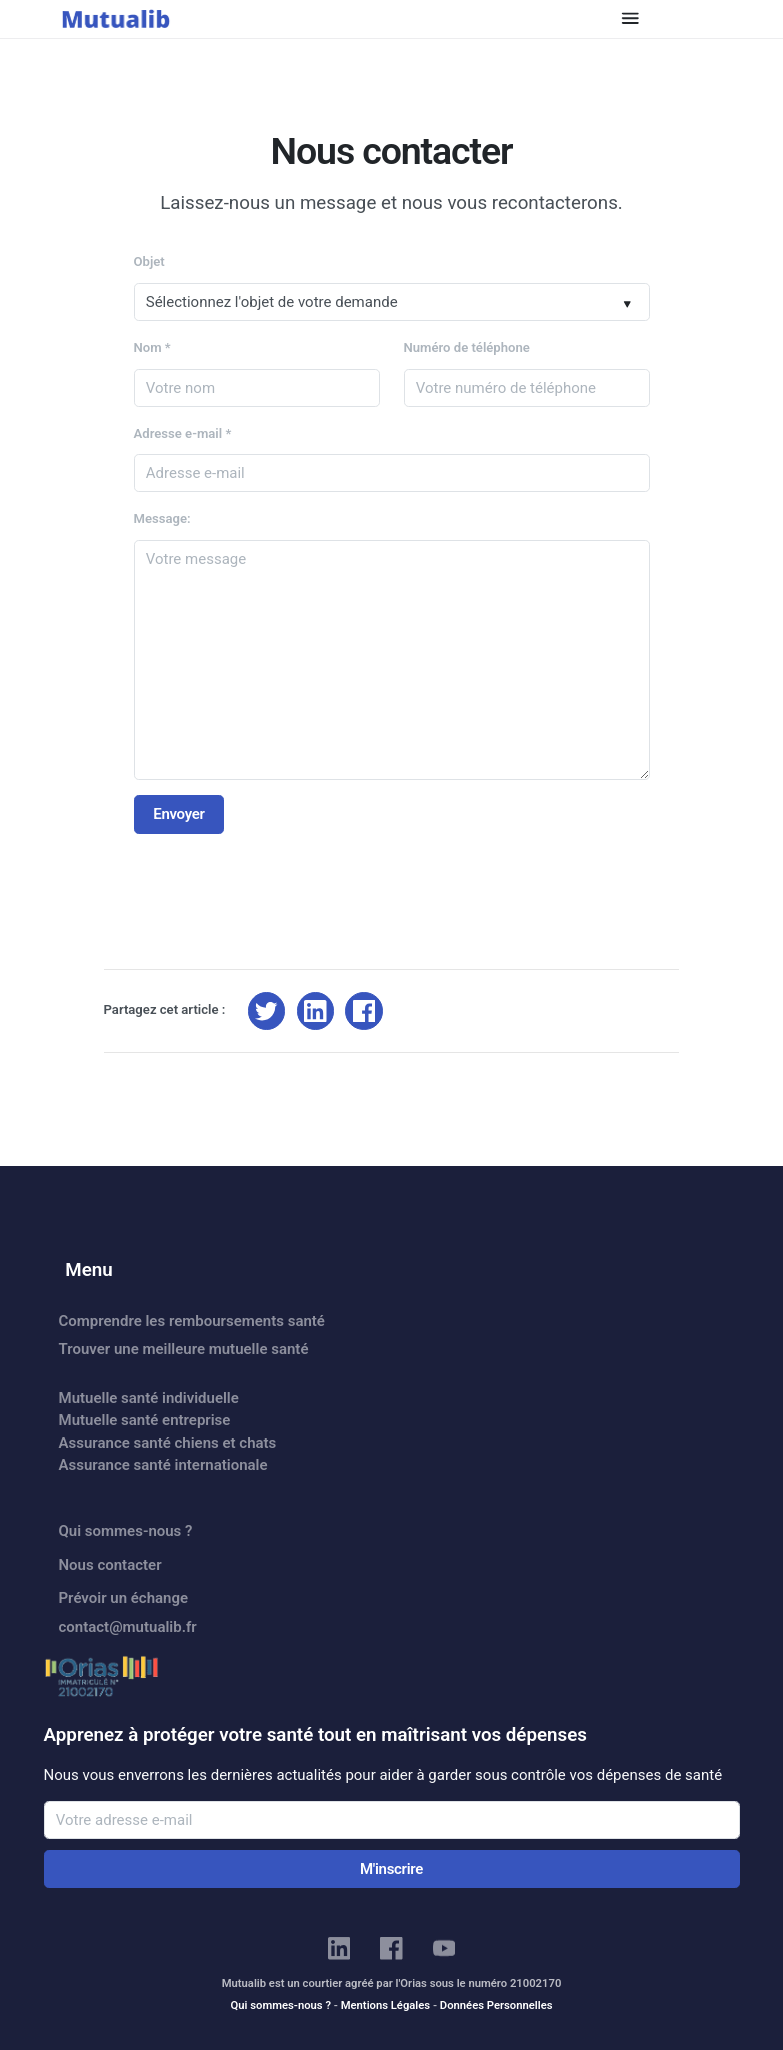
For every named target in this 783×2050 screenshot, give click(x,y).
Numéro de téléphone (467, 347)
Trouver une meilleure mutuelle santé (184, 1349)
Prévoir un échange (124, 1598)
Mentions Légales (385, 2005)
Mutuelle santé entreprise (145, 1420)
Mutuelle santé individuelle (149, 1398)
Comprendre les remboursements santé (192, 1321)
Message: (162, 518)
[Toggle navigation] (630, 18)
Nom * (152, 347)
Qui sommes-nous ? (126, 1531)
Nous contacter (110, 1565)
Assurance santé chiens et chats (168, 1443)
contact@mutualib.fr (128, 1627)
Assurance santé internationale (163, 1465)
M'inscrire (391, 1869)
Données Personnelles (496, 2005)
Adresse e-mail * (183, 433)
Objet (149, 261)
